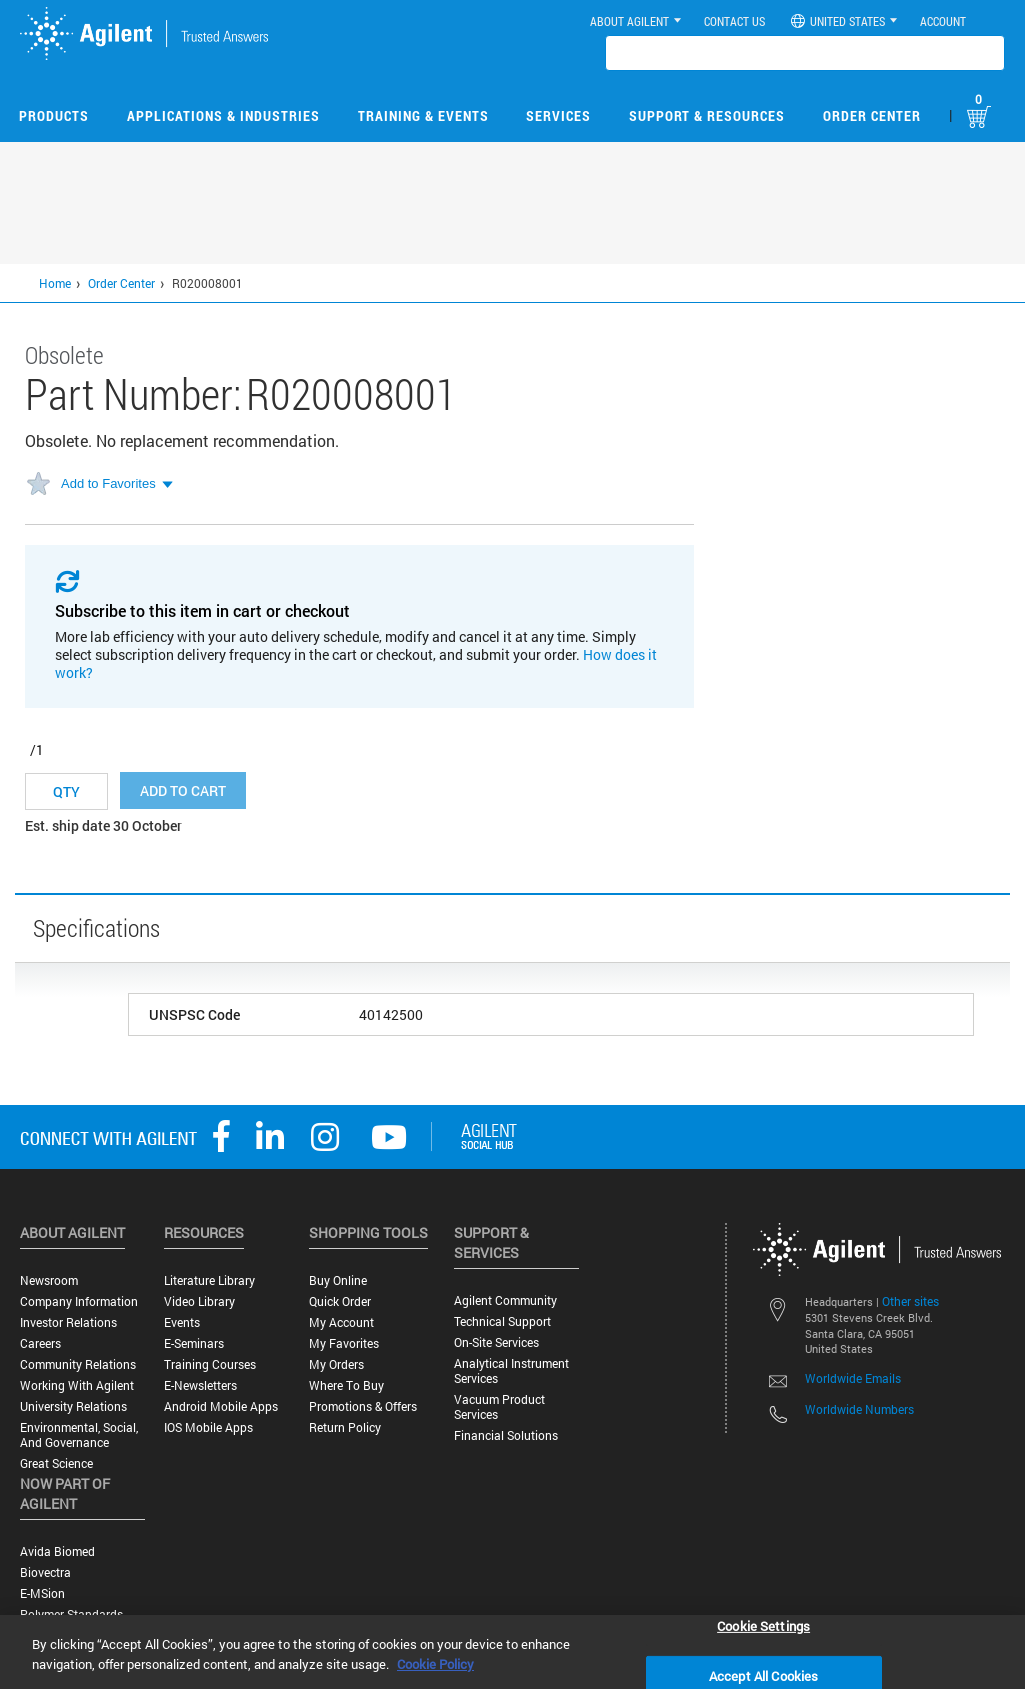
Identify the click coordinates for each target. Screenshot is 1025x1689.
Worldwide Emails (853, 1378)
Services (558, 115)
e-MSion (42, 1593)
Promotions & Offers (363, 1406)
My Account (341, 1322)
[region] (512, 1652)
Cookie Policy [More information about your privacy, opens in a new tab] (435, 1664)
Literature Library (209, 1280)
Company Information (79, 1301)
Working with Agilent (77, 1385)
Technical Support (502, 1321)
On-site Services (496, 1342)
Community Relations (78, 1364)
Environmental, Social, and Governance (79, 1435)
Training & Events (423, 115)
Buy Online (338, 1280)
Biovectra (45, 1572)
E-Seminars (194, 1343)
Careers (40, 1343)
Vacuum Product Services (499, 1407)
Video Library (199, 1301)
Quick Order (340, 1301)
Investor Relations (68, 1322)
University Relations (73, 1406)
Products (54, 115)
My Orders (336, 1364)
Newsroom (49, 1280)
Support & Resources (707, 115)
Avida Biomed (57, 1551)
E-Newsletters (200, 1385)
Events (182, 1322)
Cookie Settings (763, 1625)
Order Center (872, 115)
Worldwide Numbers (859, 1409)
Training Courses (210, 1364)
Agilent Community (505, 1300)
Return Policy (345, 1427)
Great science (56, 1463)
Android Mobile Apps (221, 1406)
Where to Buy (346, 1385)
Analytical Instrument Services (511, 1371)
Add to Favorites (108, 483)
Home (55, 283)
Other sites (910, 1301)
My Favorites (344, 1343)
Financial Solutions (506, 1435)
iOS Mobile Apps (208, 1427)
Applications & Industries (223, 115)
